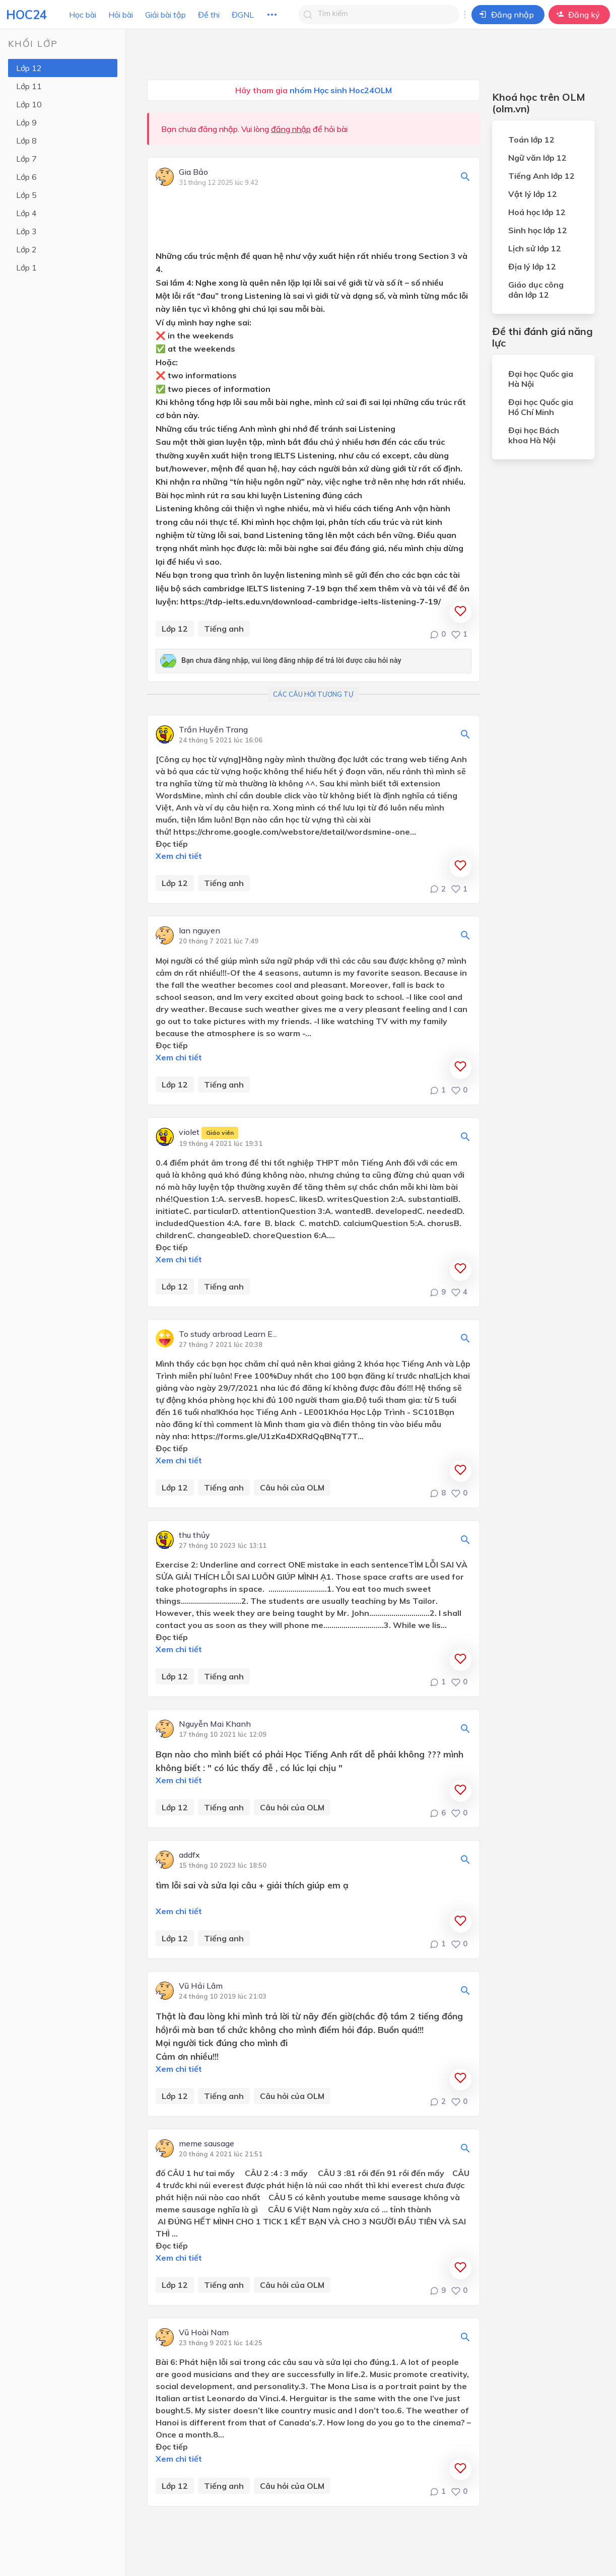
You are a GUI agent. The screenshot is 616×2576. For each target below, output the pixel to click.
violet (208, 1133)
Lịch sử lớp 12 (534, 248)
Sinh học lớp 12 (537, 230)
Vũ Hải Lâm (201, 1986)
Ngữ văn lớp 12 (537, 158)
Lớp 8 (26, 140)
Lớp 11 (29, 86)
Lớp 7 (26, 159)
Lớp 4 (26, 213)
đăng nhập (291, 129)
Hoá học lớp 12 (537, 212)
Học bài (82, 15)
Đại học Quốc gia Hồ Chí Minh (540, 407)
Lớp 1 (26, 267)
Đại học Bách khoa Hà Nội (533, 435)
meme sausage (206, 2143)
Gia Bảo (193, 172)
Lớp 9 (26, 122)
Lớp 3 (26, 231)
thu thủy (194, 1535)
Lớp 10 (29, 104)
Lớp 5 (26, 195)
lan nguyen (199, 930)
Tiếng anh (224, 629)
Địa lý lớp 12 (532, 266)
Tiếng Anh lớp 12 (541, 176)
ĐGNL (243, 15)
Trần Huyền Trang (213, 729)
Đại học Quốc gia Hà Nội (540, 379)
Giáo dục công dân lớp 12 (536, 290)
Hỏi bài (120, 15)
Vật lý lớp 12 (532, 194)
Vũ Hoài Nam (204, 2332)
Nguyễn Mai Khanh (215, 1724)
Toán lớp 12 (531, 139)
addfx (189, 1855)
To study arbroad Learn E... (228, 1334)
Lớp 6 (26, 177)
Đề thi (209, 15)
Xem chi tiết (179, 856)
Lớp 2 (26, 249)
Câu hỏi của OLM (292, 1487)
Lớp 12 (29, 68)
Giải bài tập (165, 15)
